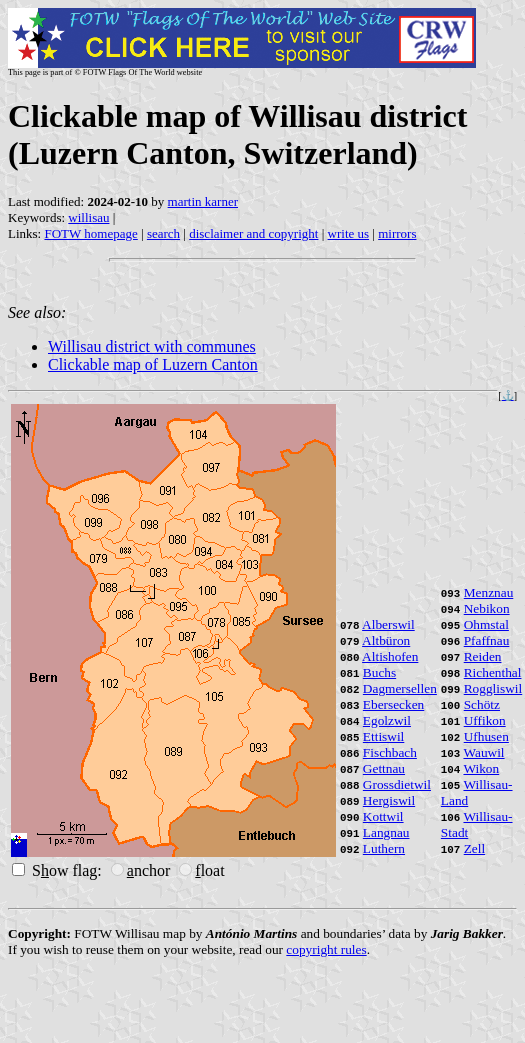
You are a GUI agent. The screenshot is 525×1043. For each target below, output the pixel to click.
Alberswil (388, 624)
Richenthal (493, 672)
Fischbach (390, 752)
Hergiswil (389, 800)
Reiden (483, 656)
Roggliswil (493, 688)
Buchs (379, 672)
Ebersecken (393, 704)
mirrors (397, 233)
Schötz (482, 704)
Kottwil (383, 816)
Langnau (386, 832)
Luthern (384, 848)
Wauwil (483, 752)
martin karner (203, 201)
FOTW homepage (90, 233)
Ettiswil (383, 736)
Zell (474, 848)
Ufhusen (486, 736)
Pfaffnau (487, 640)
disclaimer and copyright (253, 233)
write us (349, 233)
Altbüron (386, 640)
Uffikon (485, 720)
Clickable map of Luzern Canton (153, 364)
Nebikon (487, 608)
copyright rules (326, 949)
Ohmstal (486, 624)
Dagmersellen (400, 688)
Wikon (481, 768)
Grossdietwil (397, 784)
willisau (88, 217)
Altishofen (390, 656)
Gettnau (384, 768)
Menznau (489, 592)
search (163, 233)
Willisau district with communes (152, 346)
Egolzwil (387, 720)
